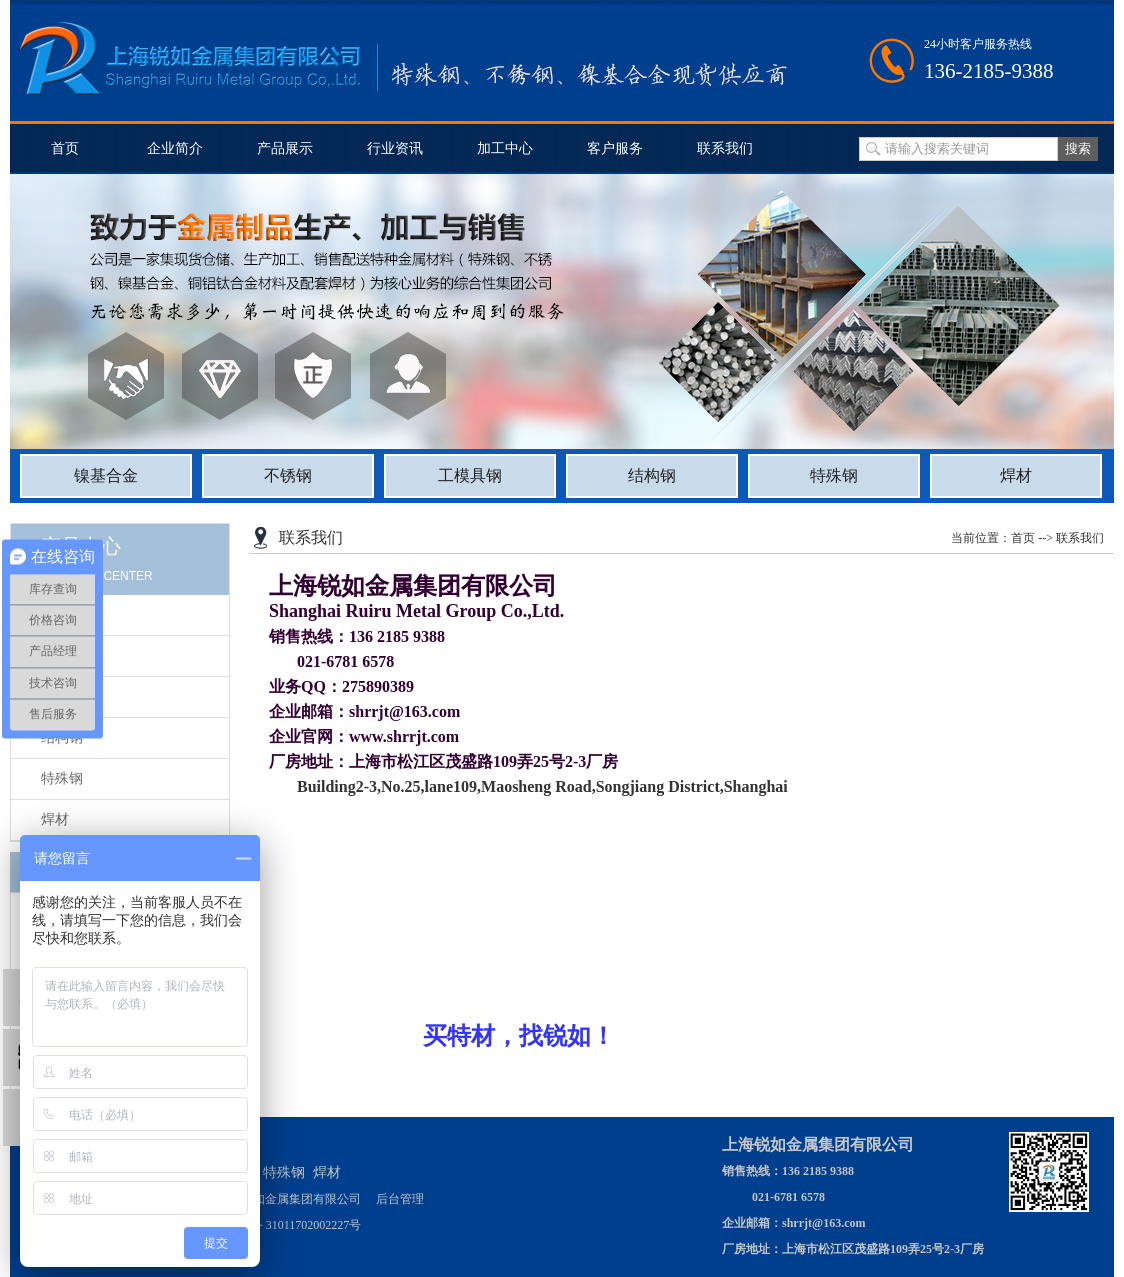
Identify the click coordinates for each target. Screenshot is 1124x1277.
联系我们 (725, 148)
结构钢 (652, 475)
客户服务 (615, 148)
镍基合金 (106, 475)
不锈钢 (288, 475)
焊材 (1016, 475)
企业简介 (175, 148)
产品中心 (81, 546)
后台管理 (400, 1199)
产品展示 (285, 148)
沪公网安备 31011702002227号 (282, 1225)
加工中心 (505, 148)
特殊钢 (834, 475)
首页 (65, 148)
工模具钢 (470, 475)
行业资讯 (395, 148)
